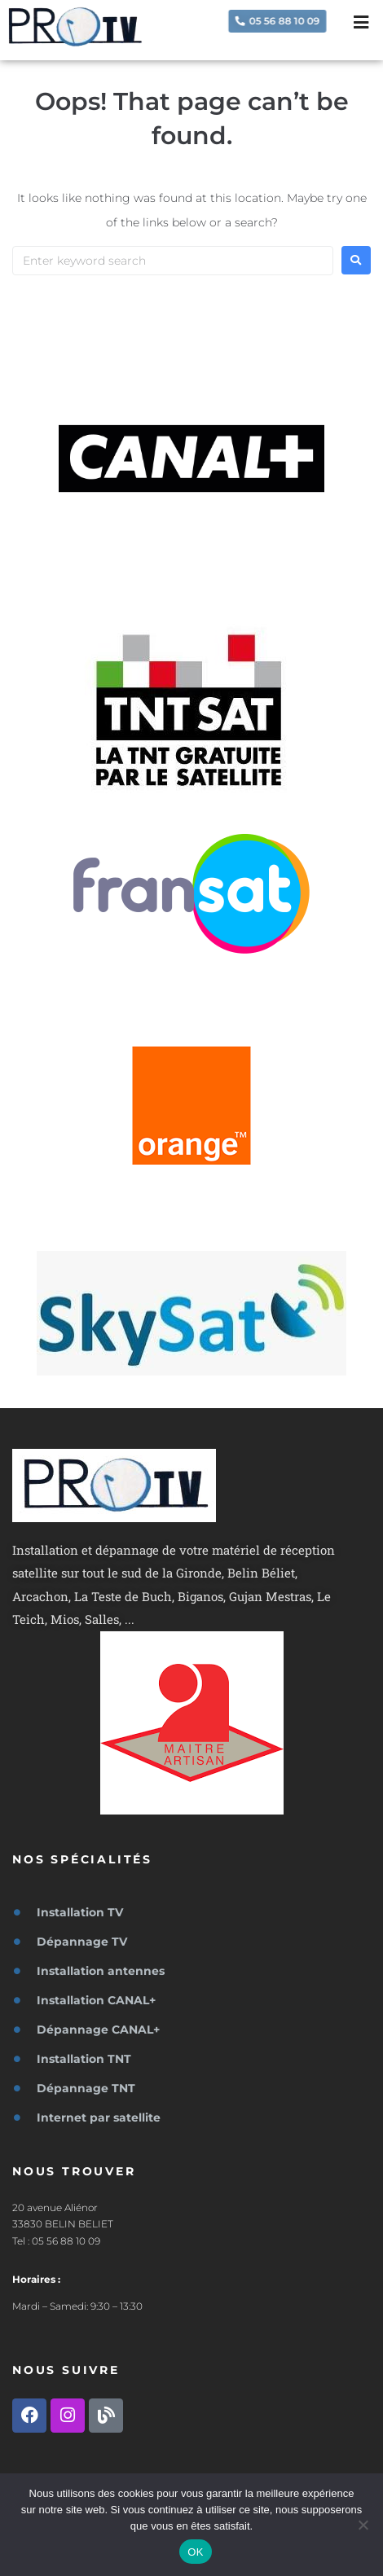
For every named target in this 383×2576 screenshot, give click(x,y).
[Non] (362, 2525)
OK (195, 2552)
